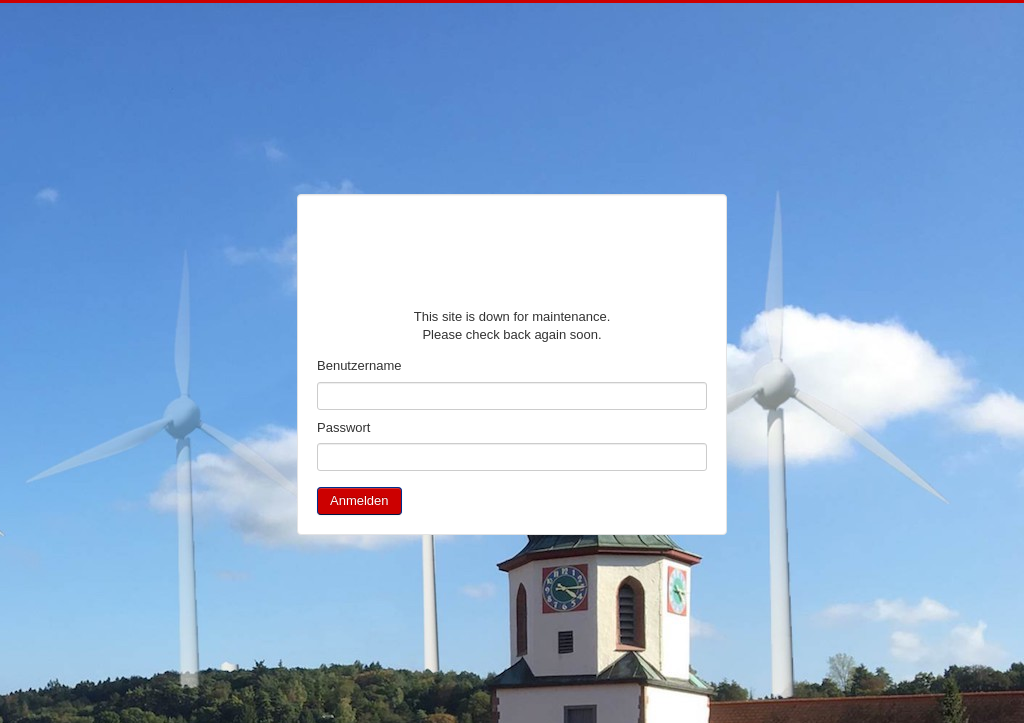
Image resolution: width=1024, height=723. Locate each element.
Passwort (343, 427)
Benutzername (359, 365)
